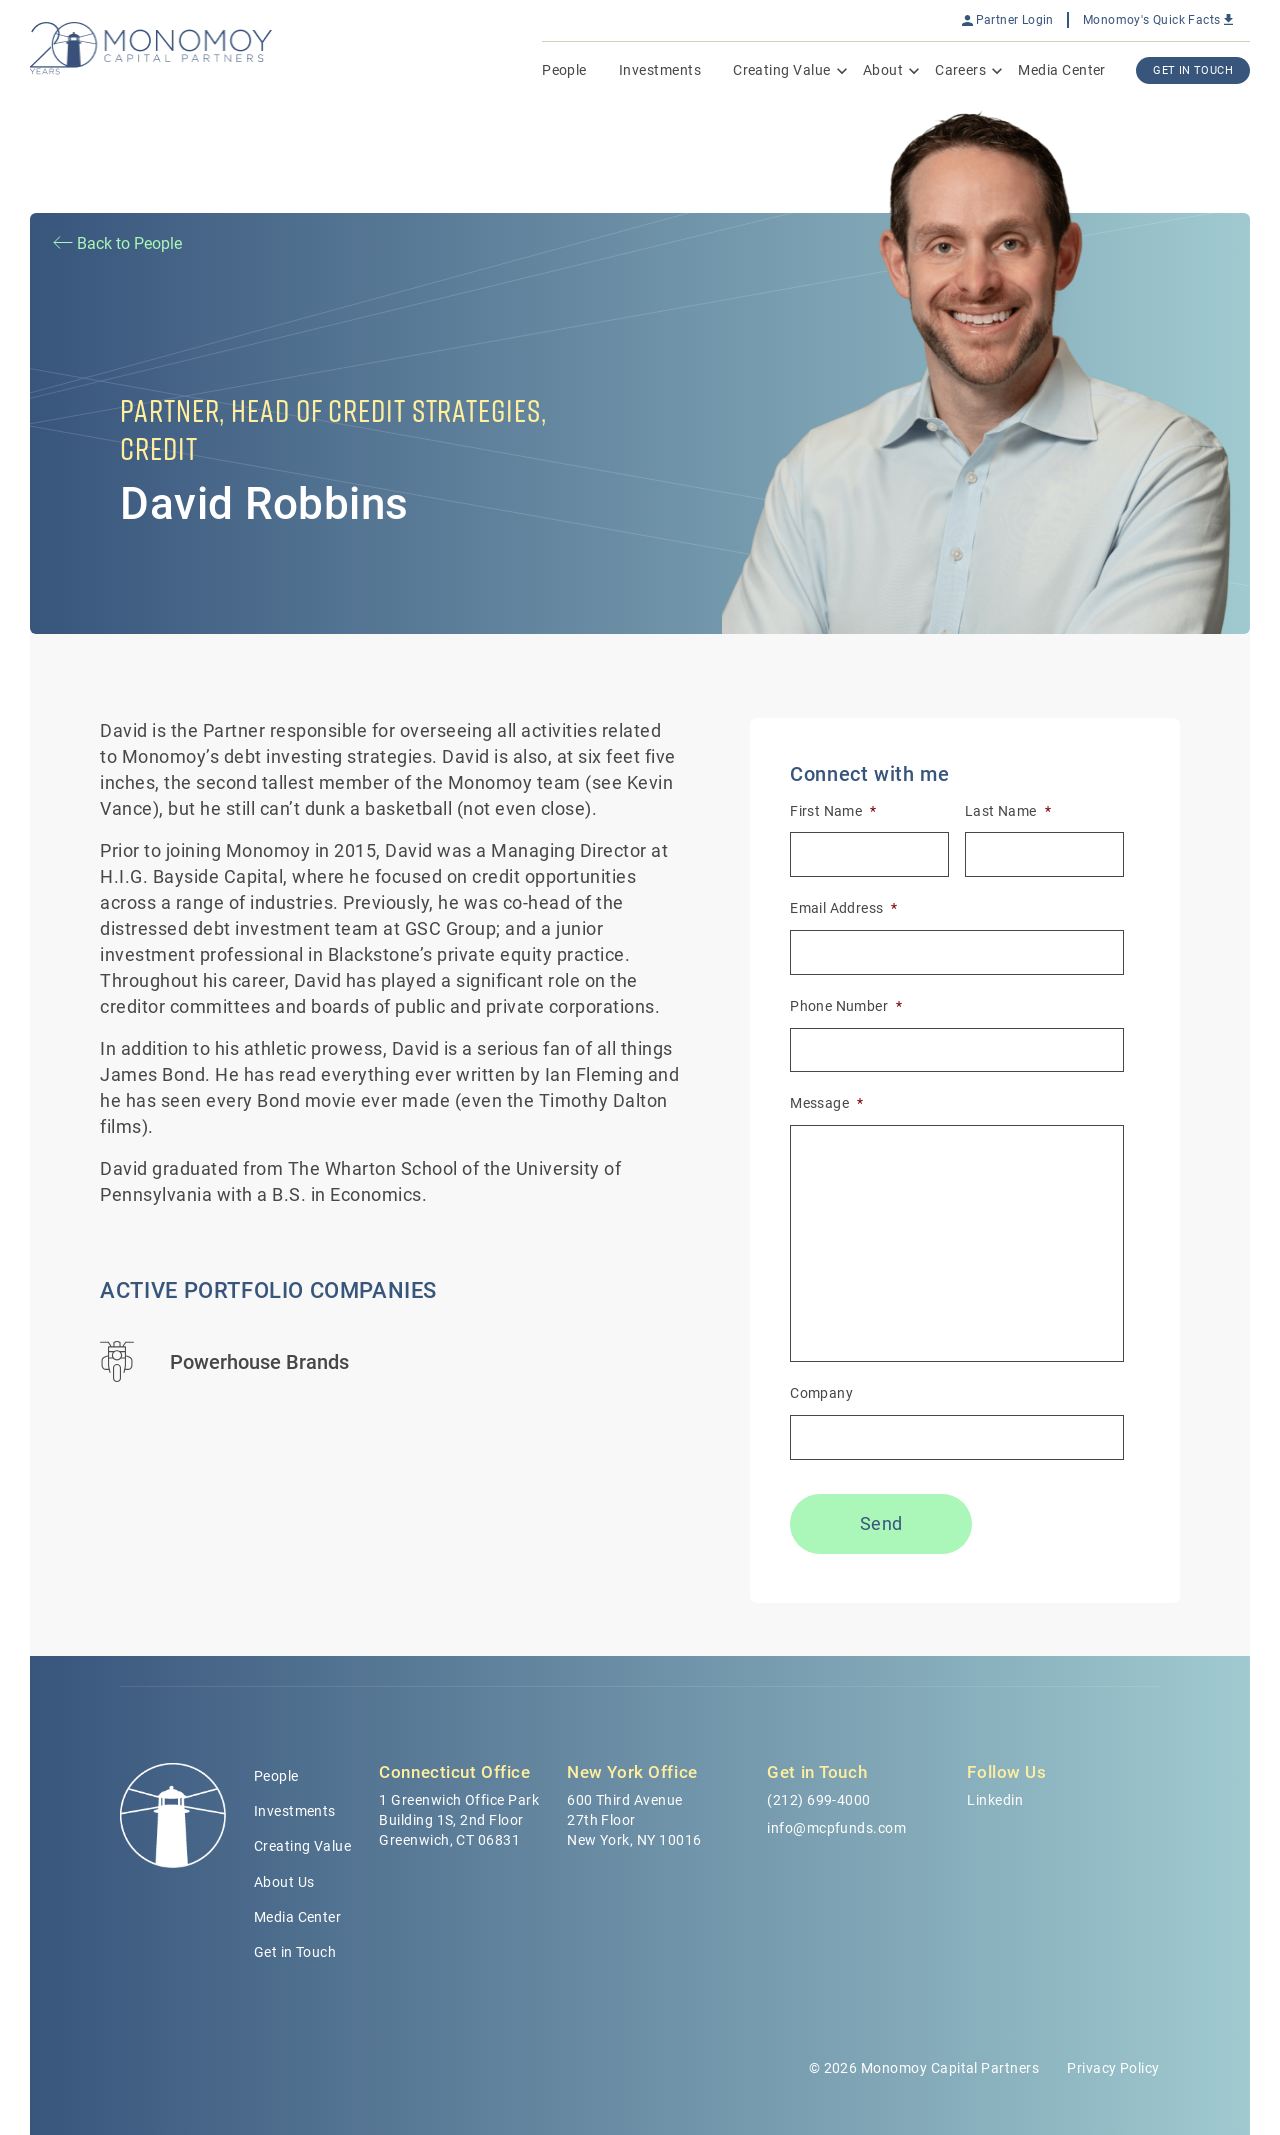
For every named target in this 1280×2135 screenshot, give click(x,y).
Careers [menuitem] (960, 70)
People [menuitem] (564, 70)
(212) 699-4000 (819, 1800)
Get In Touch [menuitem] (1192, 70)
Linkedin (995, 1800)
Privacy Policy (1113, 2068)
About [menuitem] (883, 70)
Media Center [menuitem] (1062, 70)
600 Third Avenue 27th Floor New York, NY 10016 (634, 1820)
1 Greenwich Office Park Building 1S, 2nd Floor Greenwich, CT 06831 (459, 1820)
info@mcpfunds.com (836, 1828)
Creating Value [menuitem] (782, 70)
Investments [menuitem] (660, 70)
